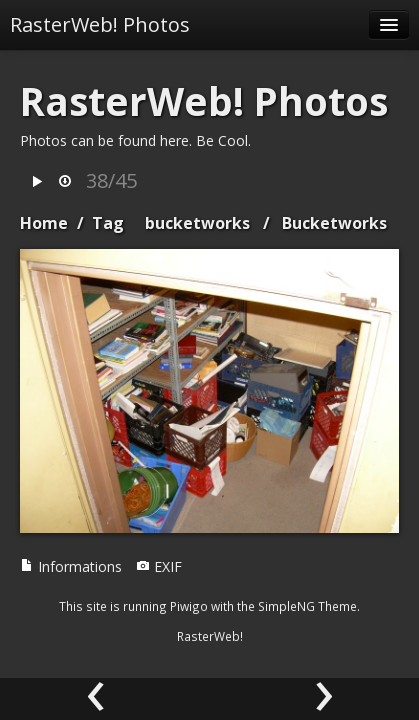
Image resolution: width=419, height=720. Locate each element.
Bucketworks (334, 223)
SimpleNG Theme (307, 606)
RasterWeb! (210, 636)
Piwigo (189, 606)
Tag (108, 223)
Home (44, 223)
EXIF (159, 566)
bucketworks (197, 223)
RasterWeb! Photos (100, 24)
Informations (71, 566)
